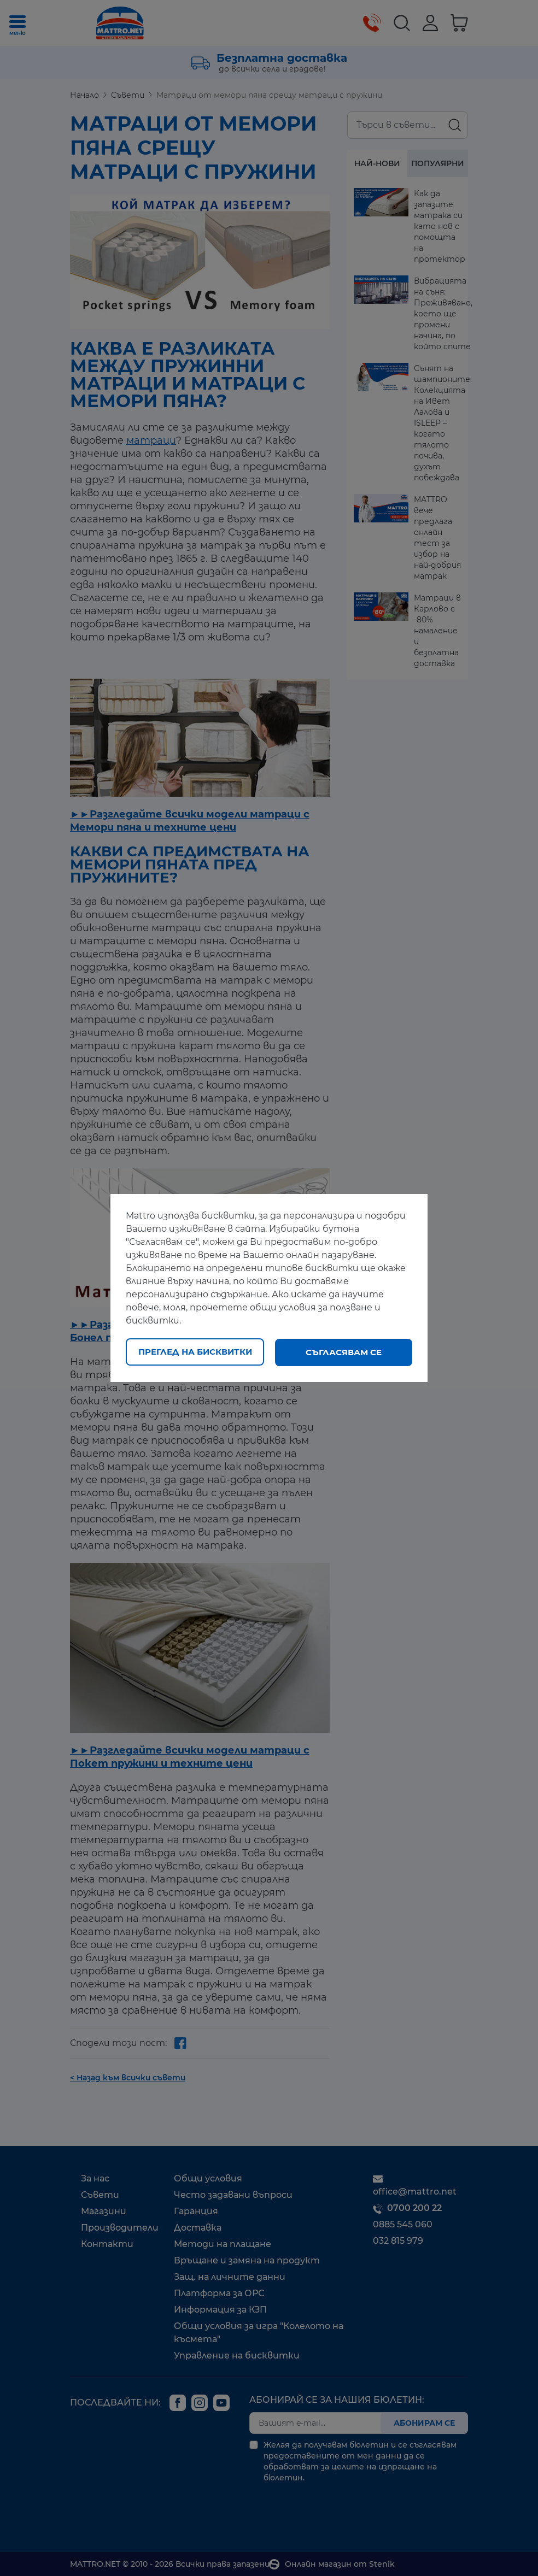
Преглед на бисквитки (195, 1352)
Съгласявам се (344, 1352)
